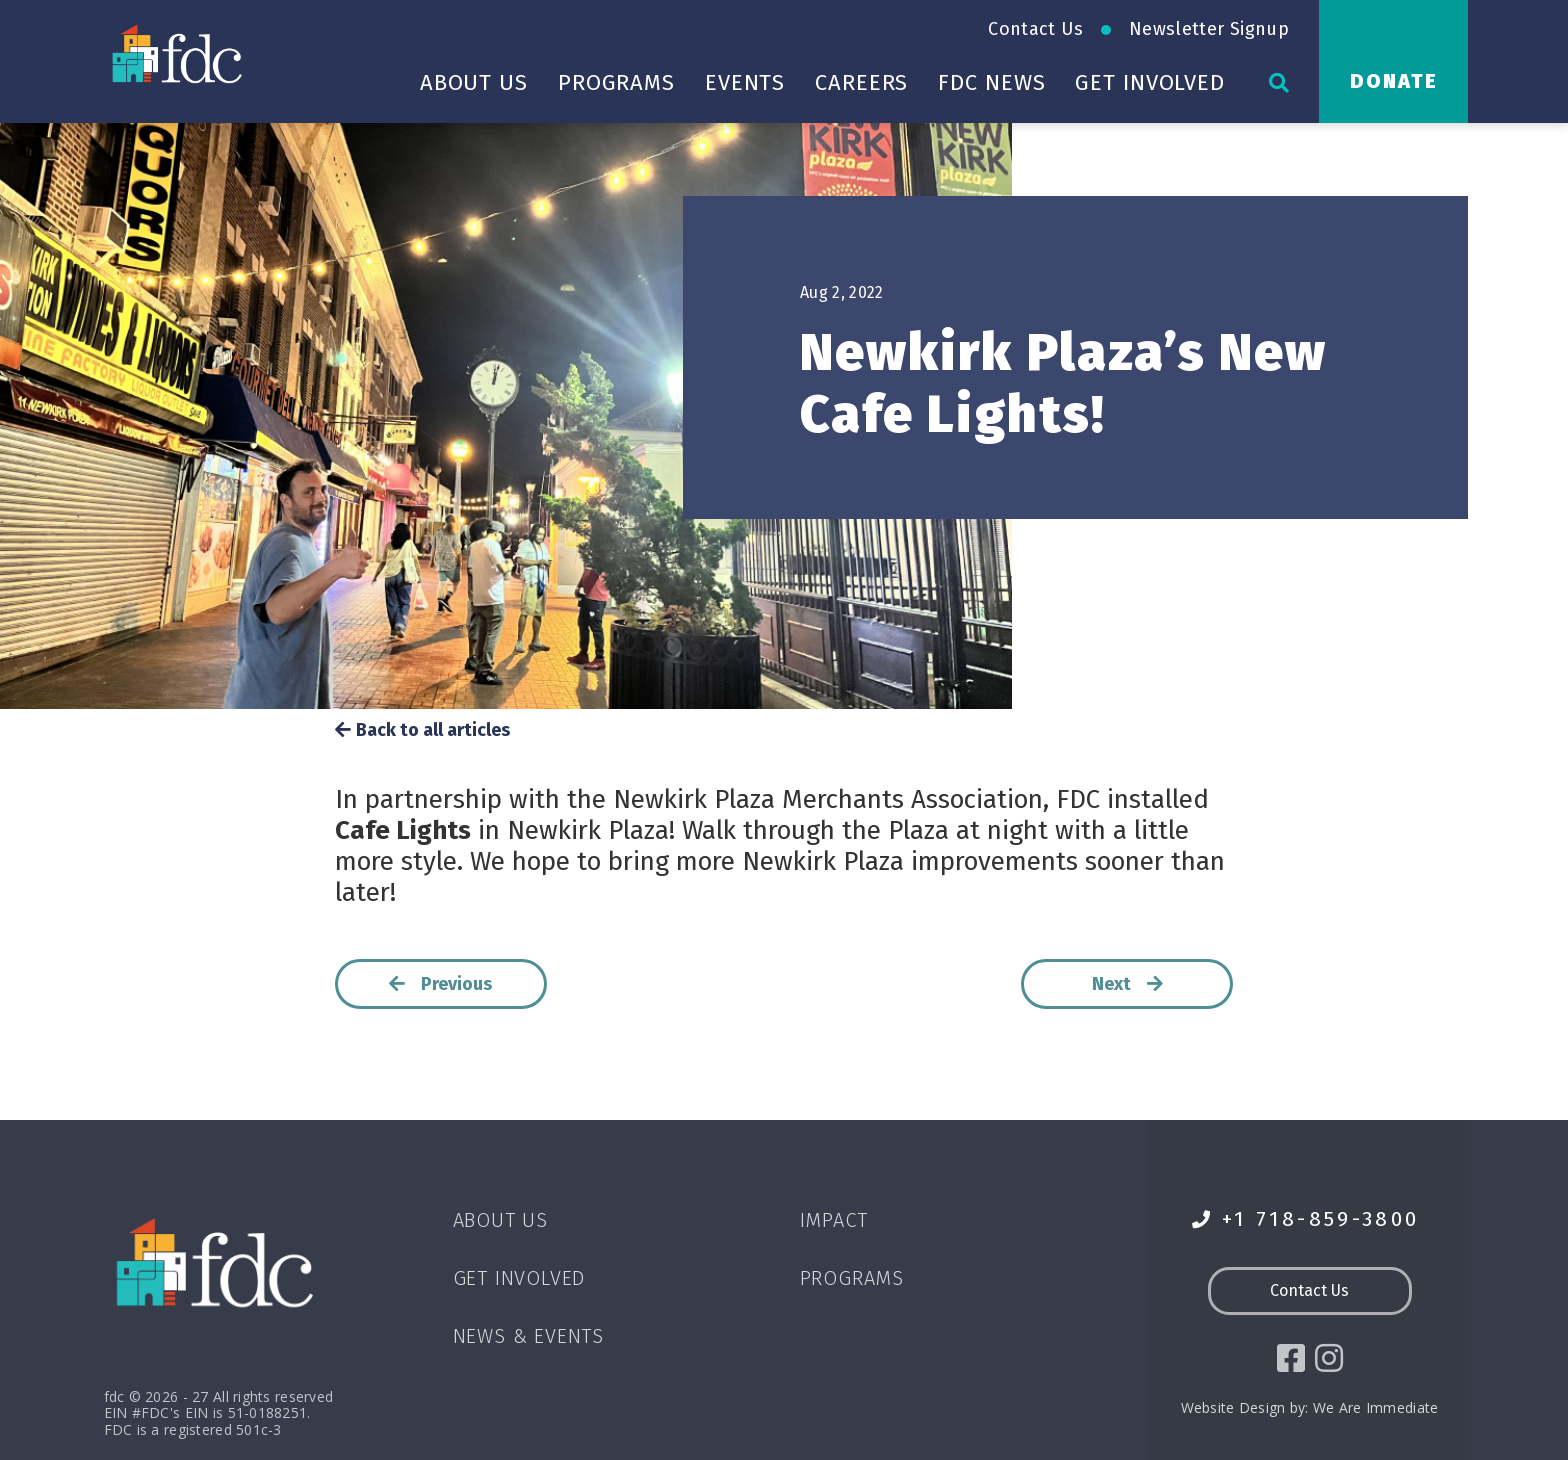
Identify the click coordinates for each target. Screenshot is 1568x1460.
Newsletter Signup (1209, 29)
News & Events (528, 1336)
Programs (616, 82)
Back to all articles (422, 730)
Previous (440, 984)
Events (745, 82)
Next (1128, 984)
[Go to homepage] (179, 53)
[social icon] (1291, 1359)
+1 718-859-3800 (1306, 1219)
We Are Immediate (1375, 1407)
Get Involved (1150, 82)
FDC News (991, 82)
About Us (474, 82)
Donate (1394, 81)
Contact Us (1035, 29)
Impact (834, 1220)
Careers (861, 82)
